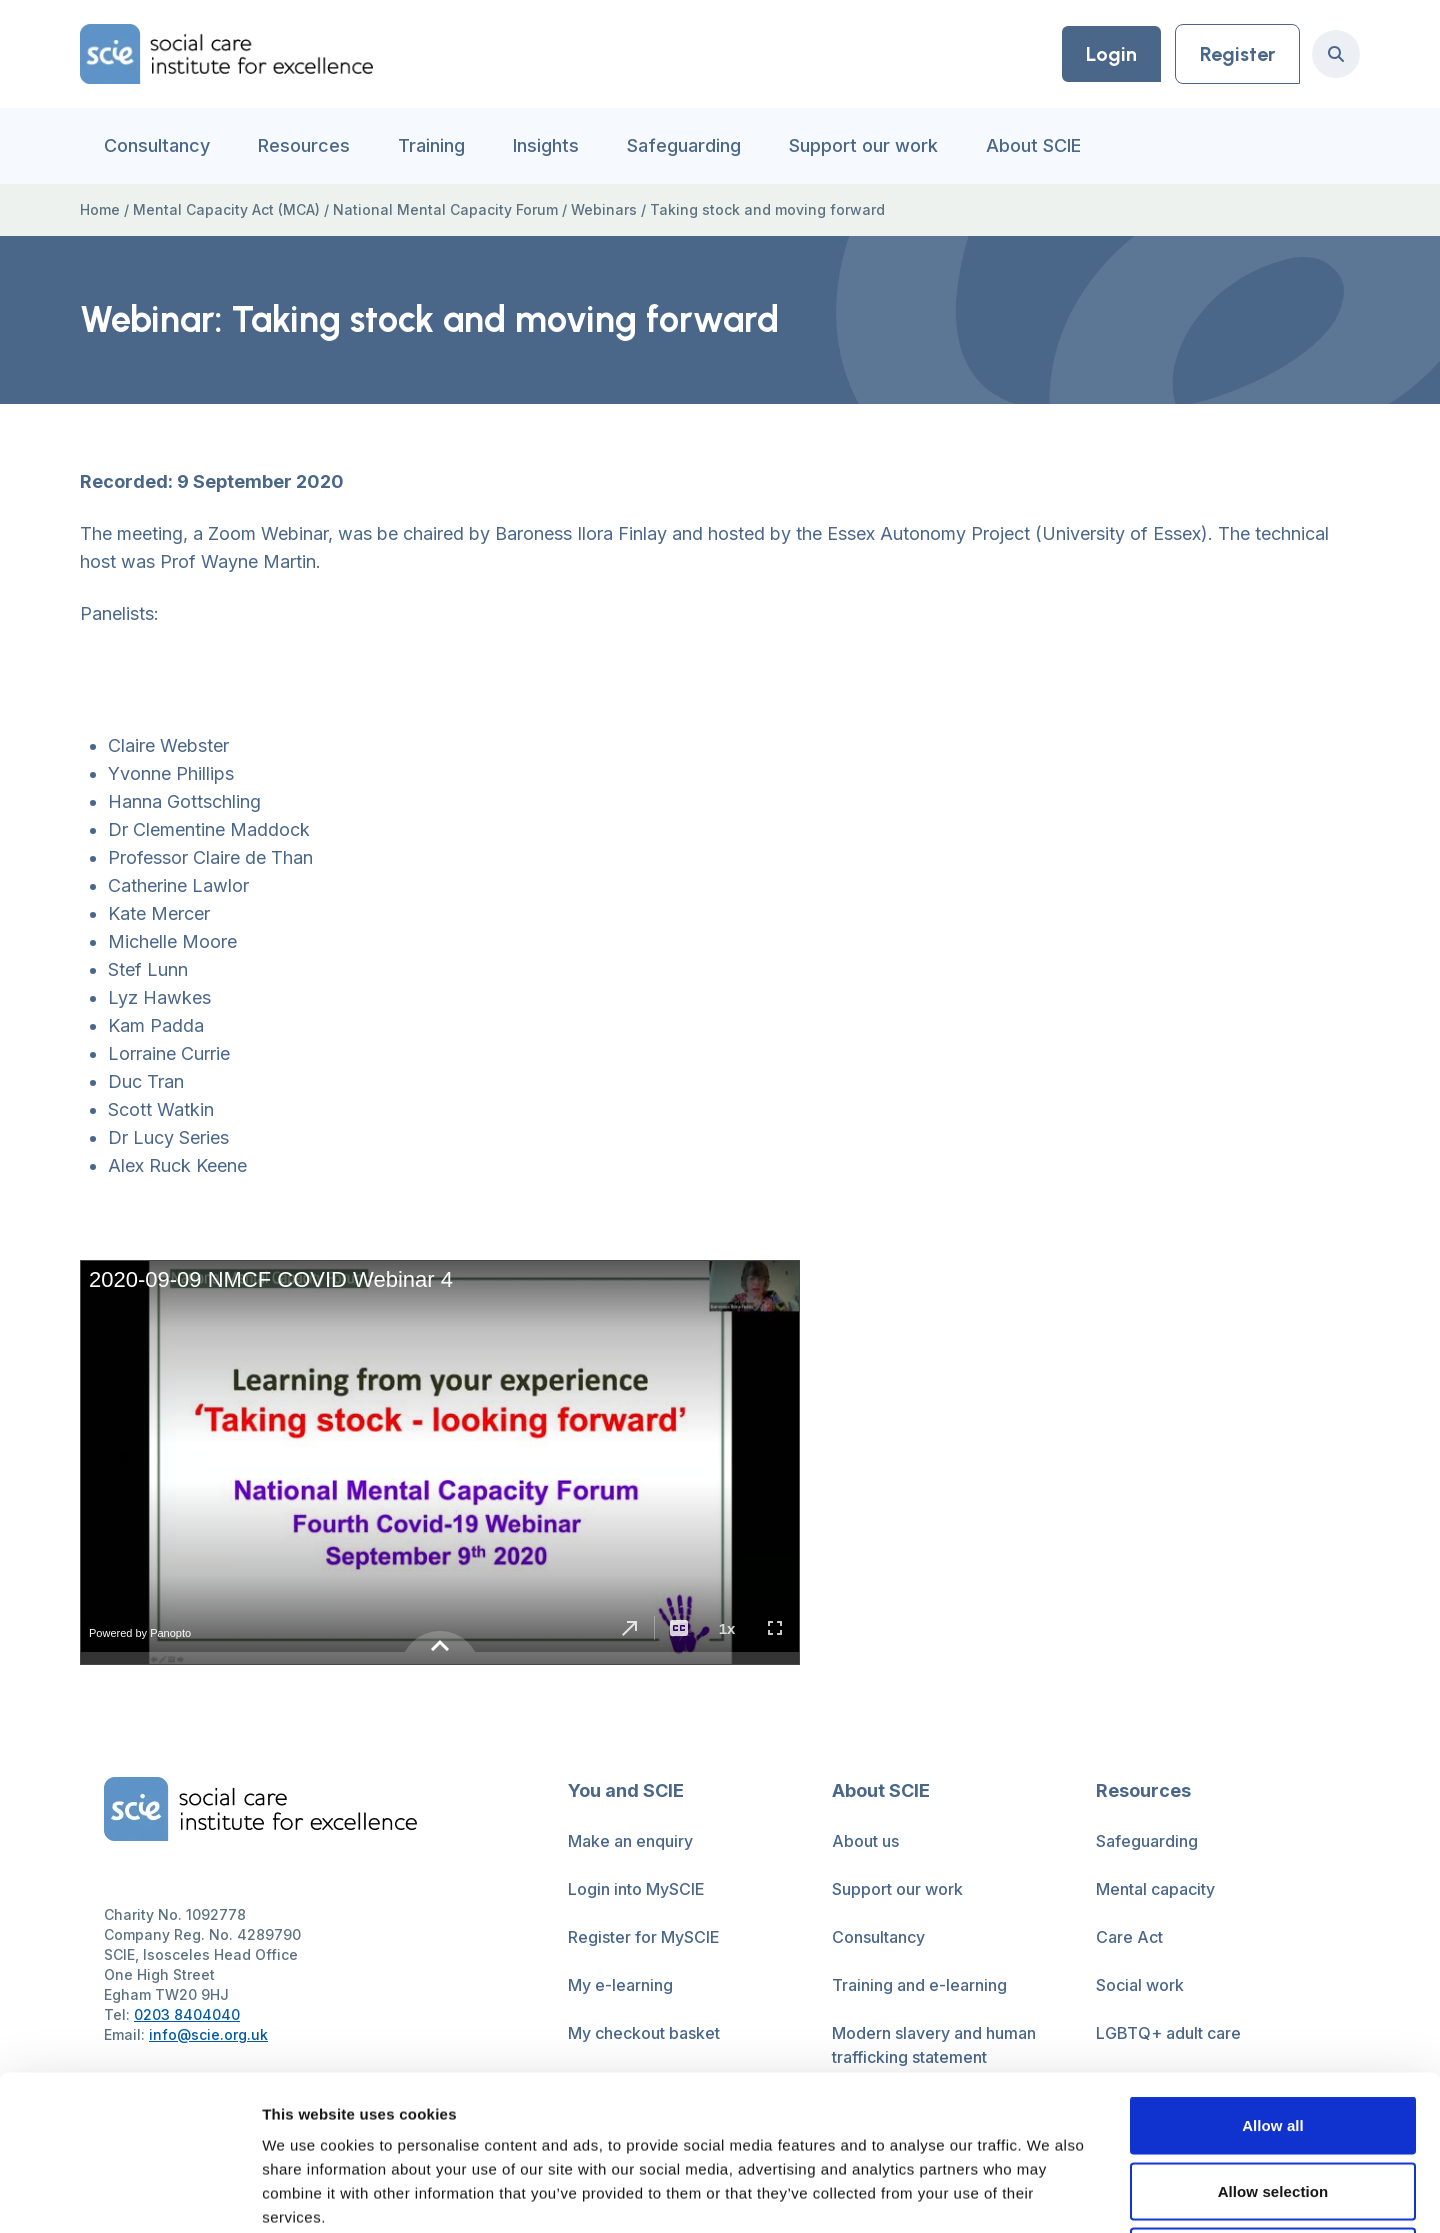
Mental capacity (1155, 1889)
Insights (546, 145)
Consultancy (157, 145)
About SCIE (1033, 145)
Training (431, 145)
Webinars (604, 209)
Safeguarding (684, 145)
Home (100, 209)
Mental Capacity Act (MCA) (226, 209)
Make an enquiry (630, 1841)
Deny (1272, 2101)
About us (865, 1841)
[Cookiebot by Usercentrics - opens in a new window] (129, 2194)
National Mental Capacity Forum (445, 209)
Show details (1049, 2193)
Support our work (863, 145)
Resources (304, 145)
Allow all (1273, 1970)
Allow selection (1273, 2036)
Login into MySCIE (636, 1889)
